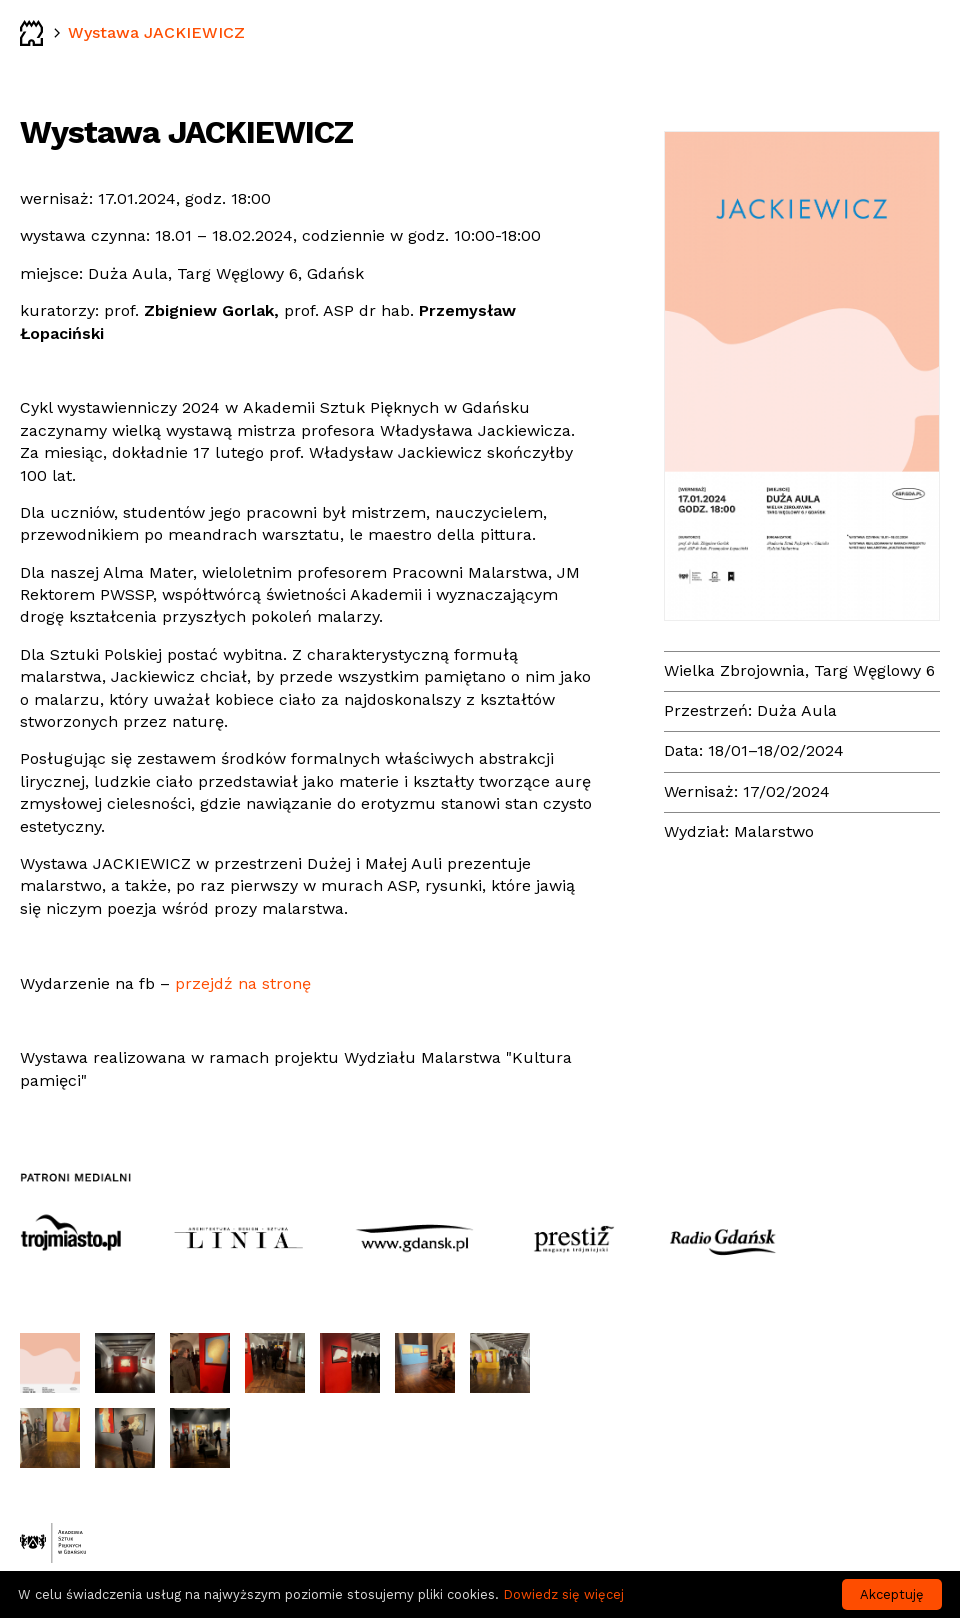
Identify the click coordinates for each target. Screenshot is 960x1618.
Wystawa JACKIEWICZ (156, 32)
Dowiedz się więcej (563, 1594)
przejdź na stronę (243, 983)
